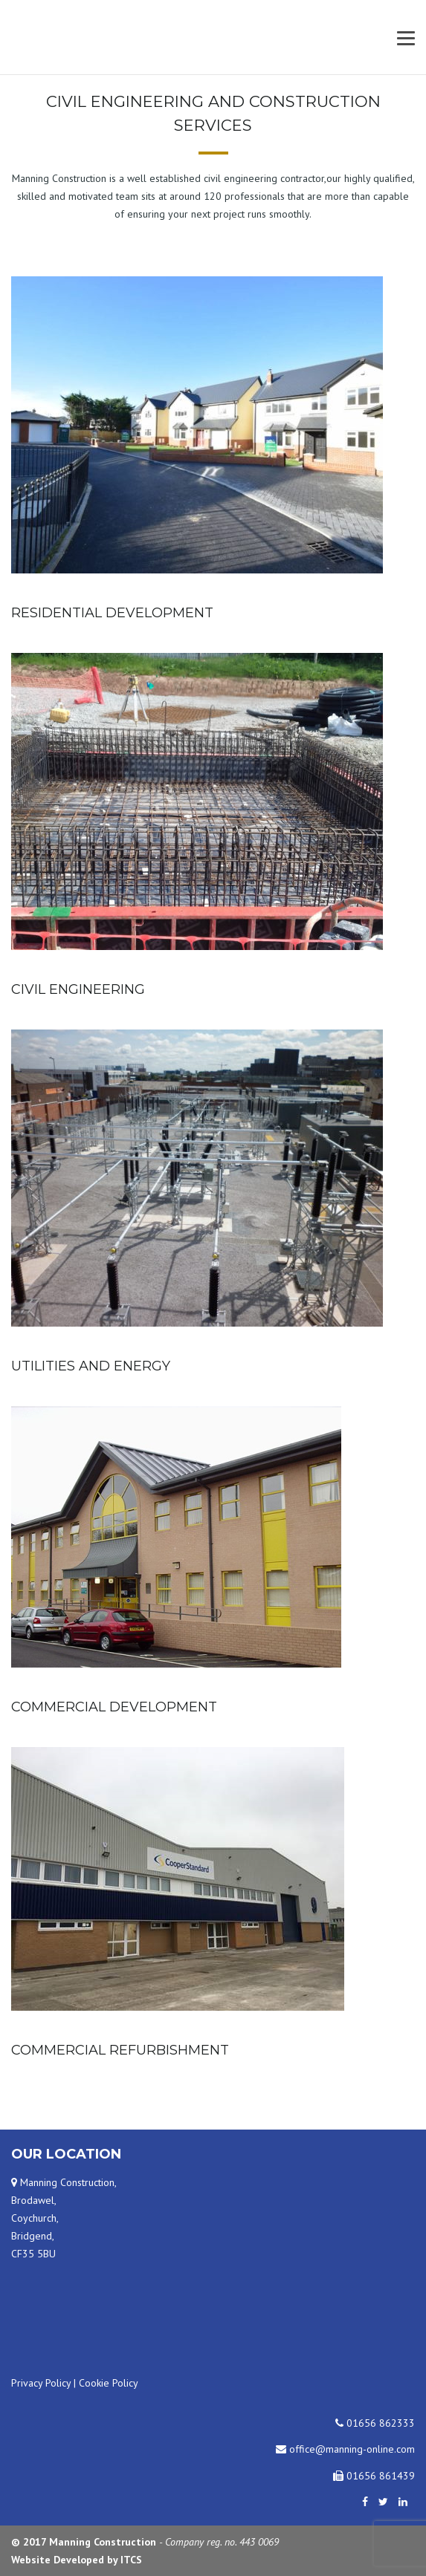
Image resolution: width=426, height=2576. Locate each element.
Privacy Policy (41, 2383)
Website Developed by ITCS (76, 2559)
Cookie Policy (108, 2383)
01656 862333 (375, 2423)
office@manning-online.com (345, 2449)
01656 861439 (374, 2475)
